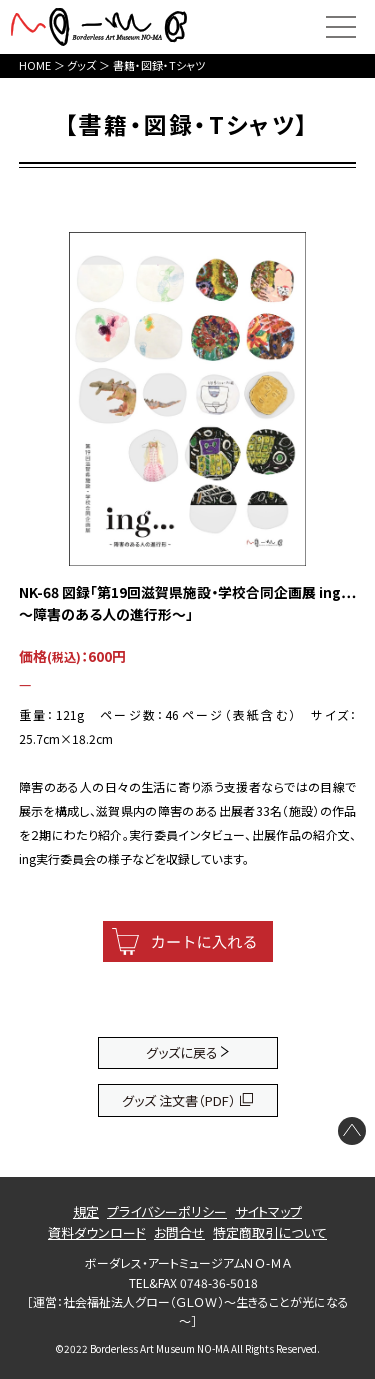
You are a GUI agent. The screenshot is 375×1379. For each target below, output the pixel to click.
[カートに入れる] (188, 941)
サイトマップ (268, 1211)
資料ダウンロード (97, 1232)
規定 (86, 1211)
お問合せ (179, 1232)
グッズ (81, 65)
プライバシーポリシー (167, 1211)
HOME (35, 65)
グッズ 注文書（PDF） (179, 1100)
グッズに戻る (182, 1052)
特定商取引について (270, 1232)
